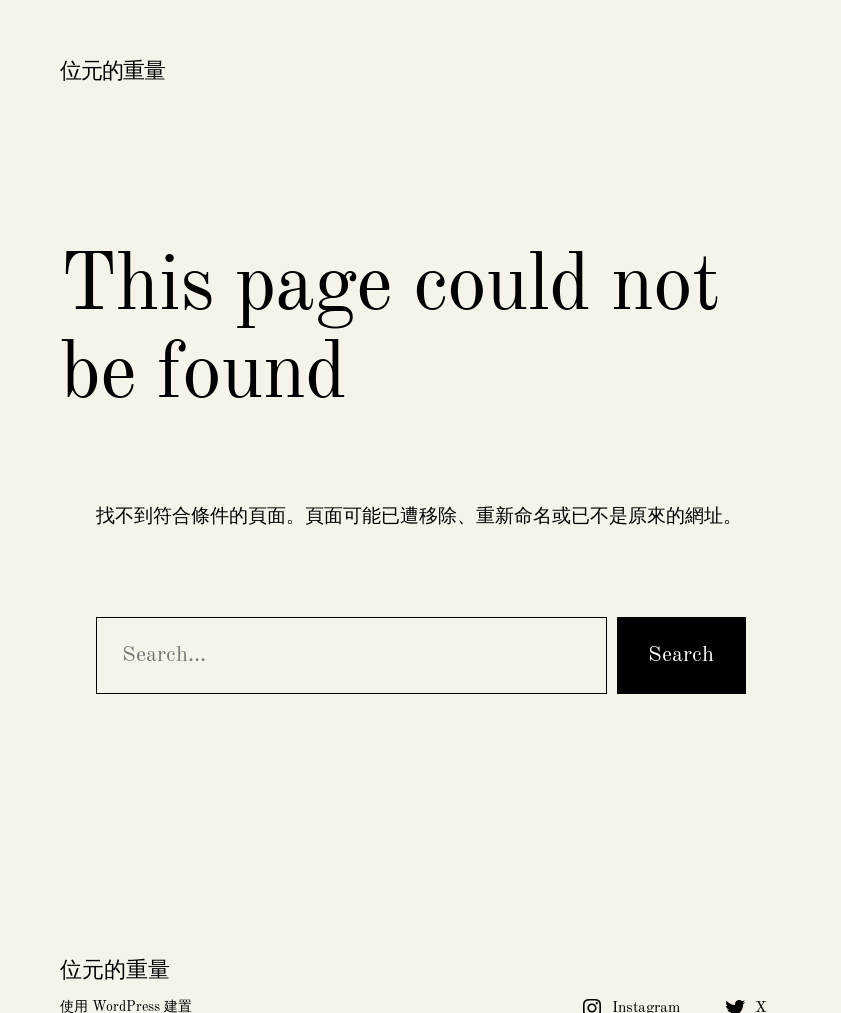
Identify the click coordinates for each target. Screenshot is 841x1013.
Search (681, 655)
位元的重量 (112, 72)
